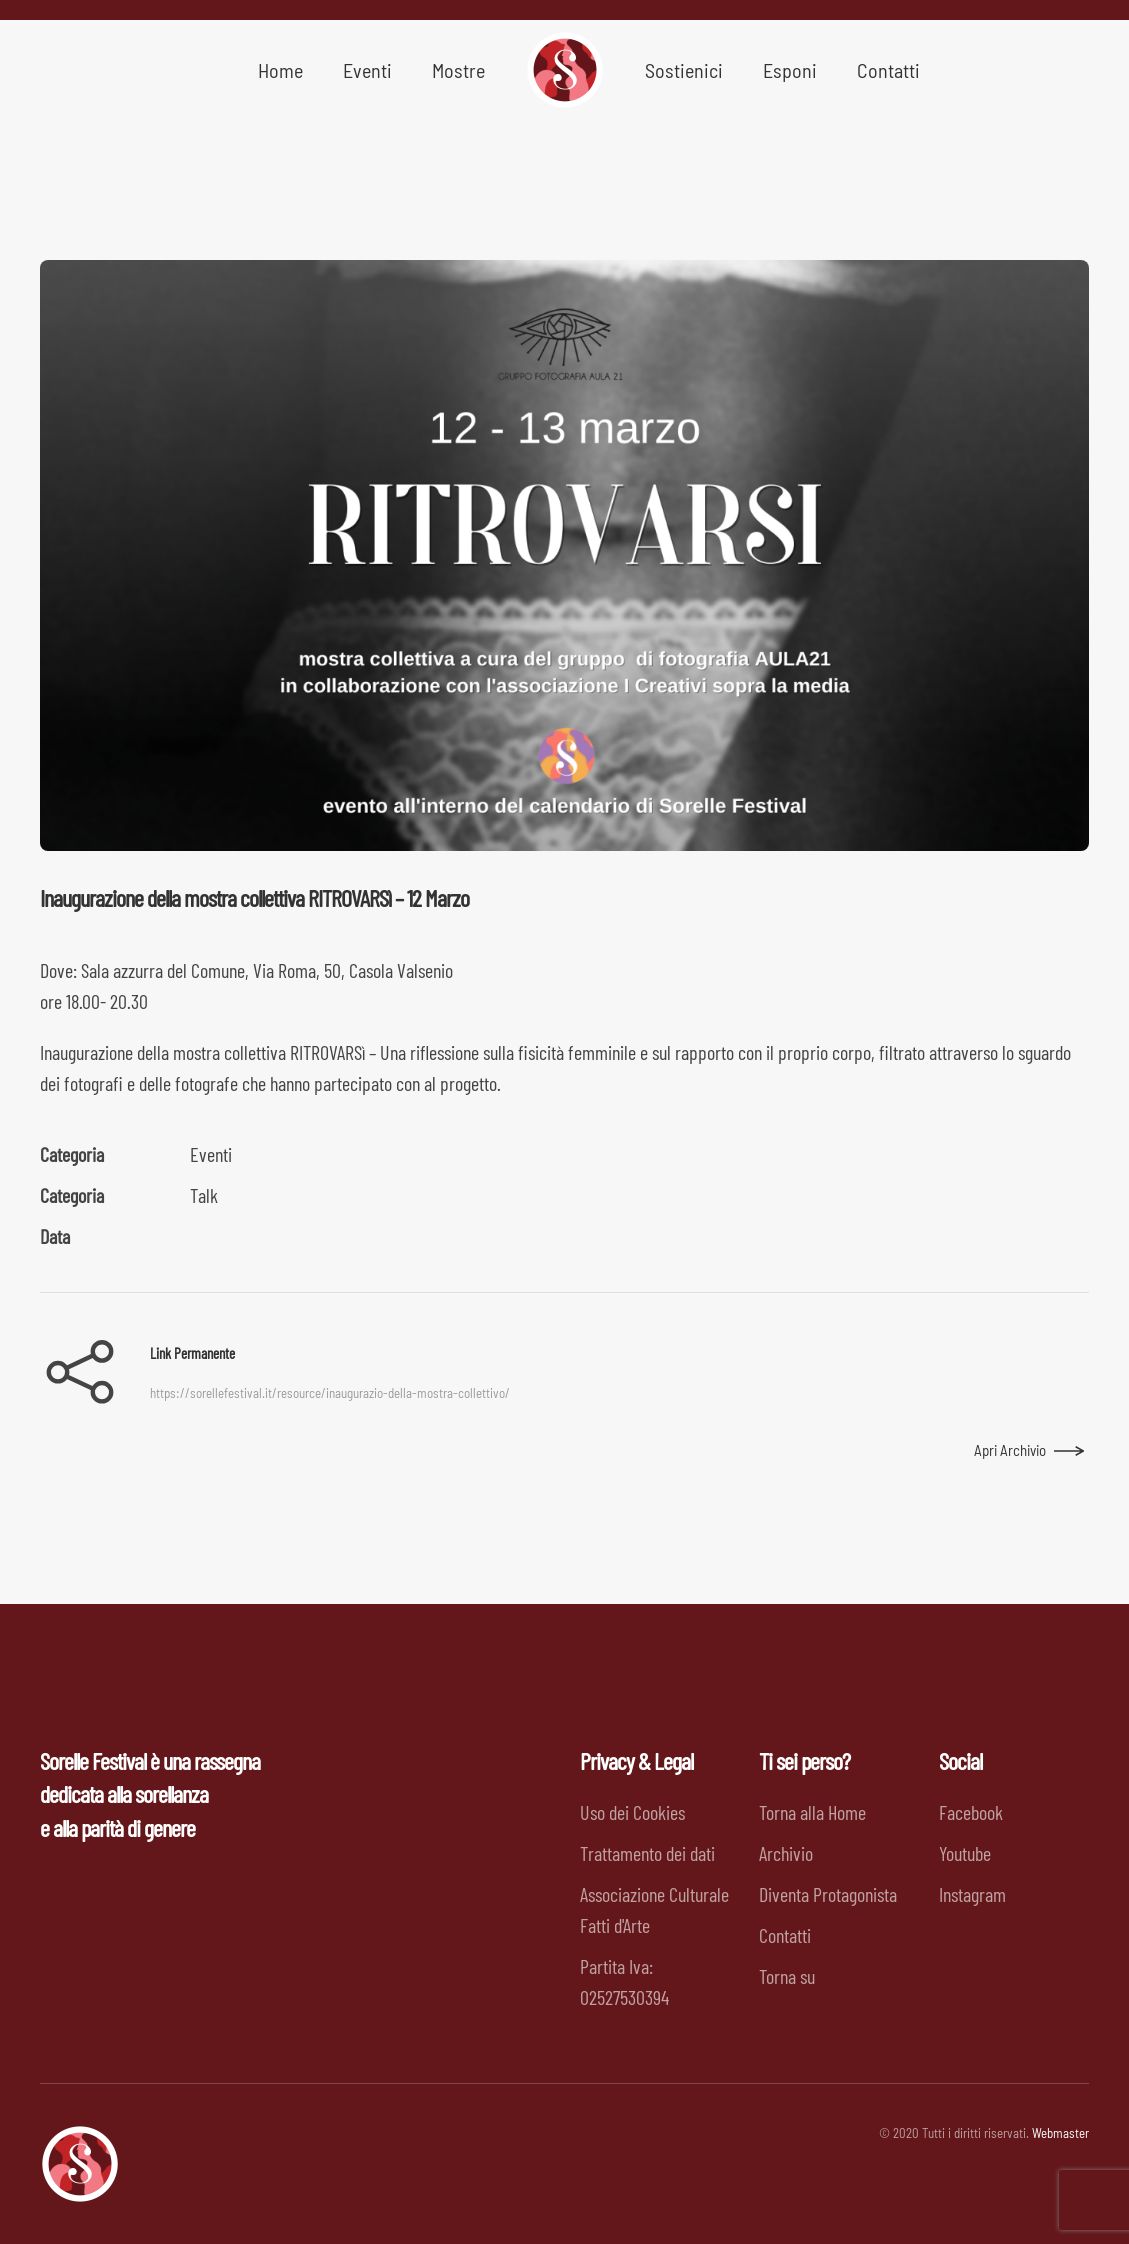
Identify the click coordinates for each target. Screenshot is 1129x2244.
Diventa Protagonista (828, 1894)
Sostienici (684, 70)
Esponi (790, 70)
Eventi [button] (367, 70)
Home (280, 70)
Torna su (787, 1976)
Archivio (786, 1853)
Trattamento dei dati (647, 1853)
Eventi (211, 1154)
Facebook (971, 1812)
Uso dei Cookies (632, 1812)
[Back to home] (565, 70)
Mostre (458, 70)
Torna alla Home (812, 1812)
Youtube (965, 1853)
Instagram (972, 1894)
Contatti (888, 70)
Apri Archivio (1010, 1450)
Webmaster (1060, 2133)
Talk (204, 1195)
